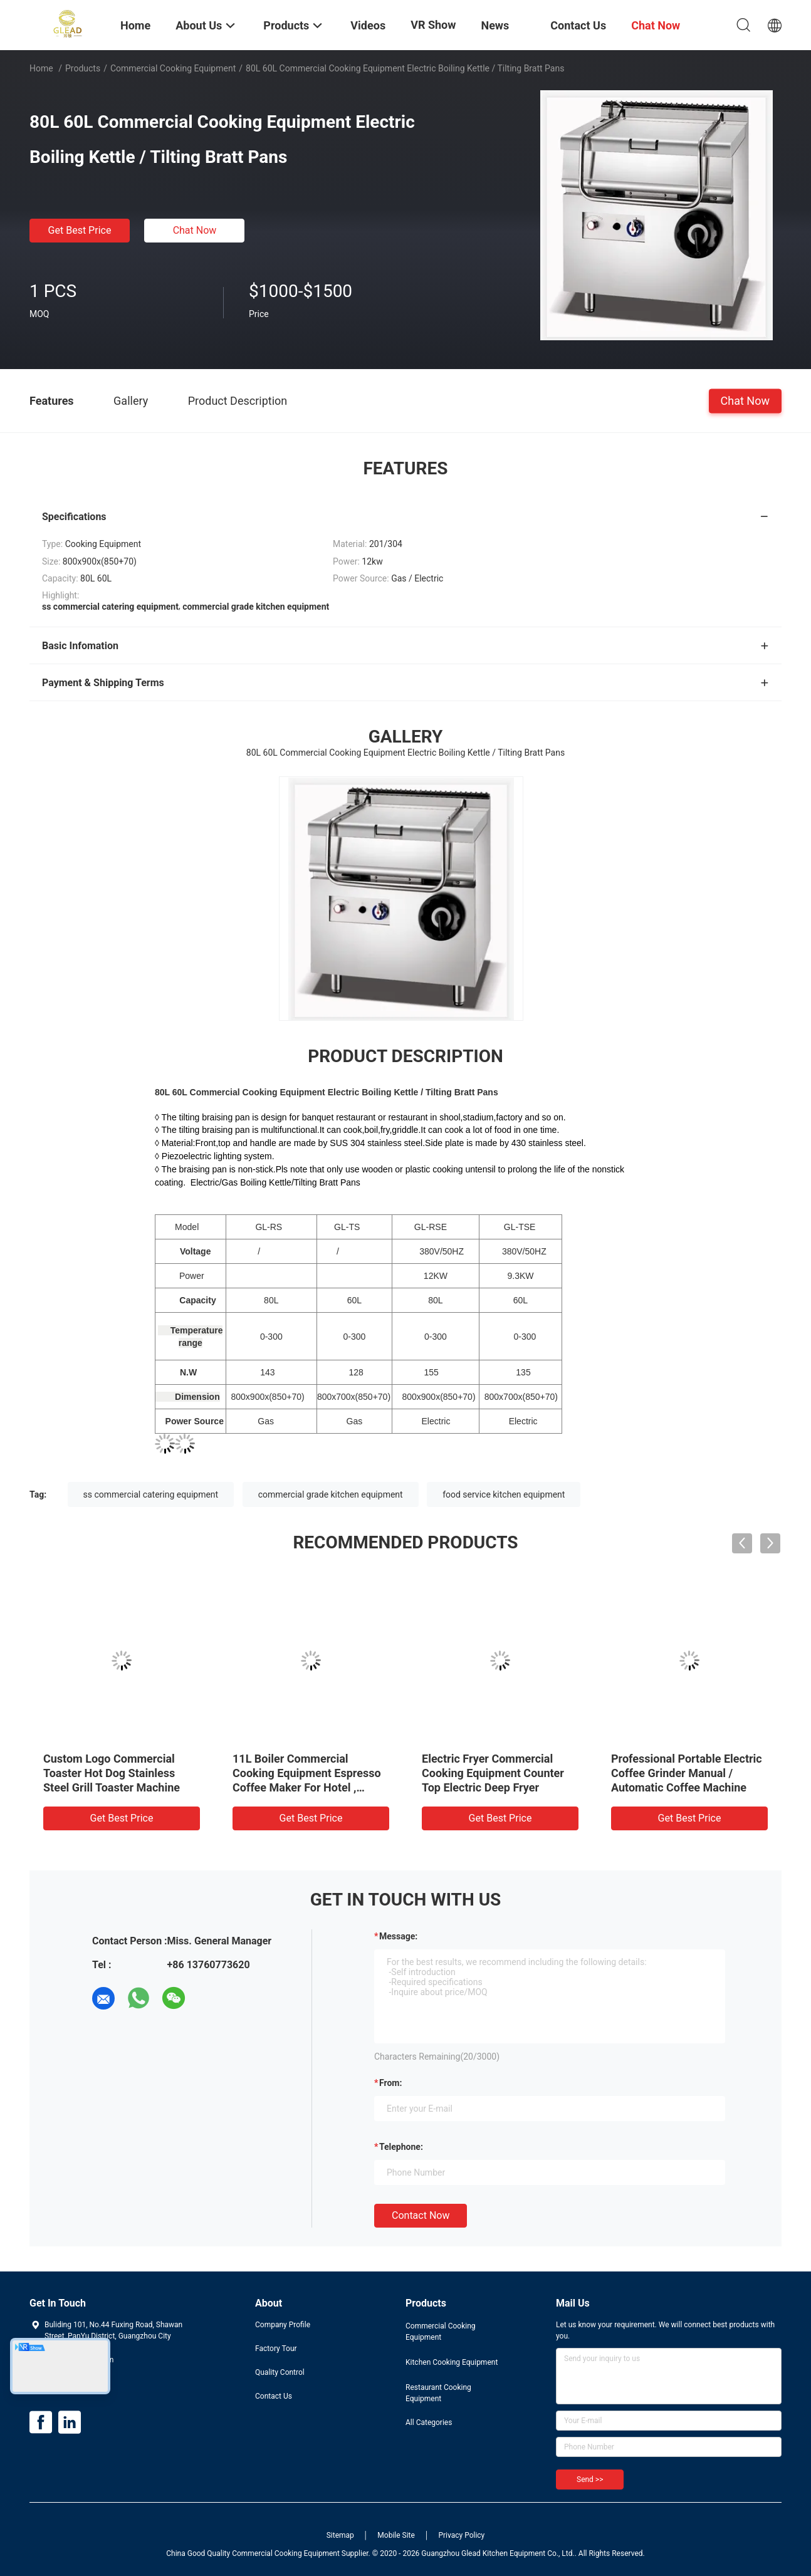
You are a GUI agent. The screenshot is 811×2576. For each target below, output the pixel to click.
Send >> (590, 2479)
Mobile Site (396, 2535)
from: (390, 2083)
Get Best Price (80, 230)
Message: (398, 1936)
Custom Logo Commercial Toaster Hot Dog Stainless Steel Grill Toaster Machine (111, 1773)
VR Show (433, 24)
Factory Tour (276, 2348)
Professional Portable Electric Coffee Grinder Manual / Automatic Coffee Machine (686, 1773)
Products (82, 68)
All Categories (429, 2422)
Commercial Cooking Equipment (173, 68)
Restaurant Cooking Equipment (438, 2393)
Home (41, 68)
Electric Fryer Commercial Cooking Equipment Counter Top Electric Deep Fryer (493, 1773)
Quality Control (280, 2372)
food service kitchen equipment (503, 1494)
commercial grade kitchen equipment (330, 1494)
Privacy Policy (461, 2535)
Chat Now (195, 230)
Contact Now (420, 2215)
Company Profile (282, 2324)
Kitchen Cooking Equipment (452, 2362)
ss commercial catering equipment (151, 1494)
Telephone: (401, 2147)
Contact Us (273, 2396)
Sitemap (340, 2535)
